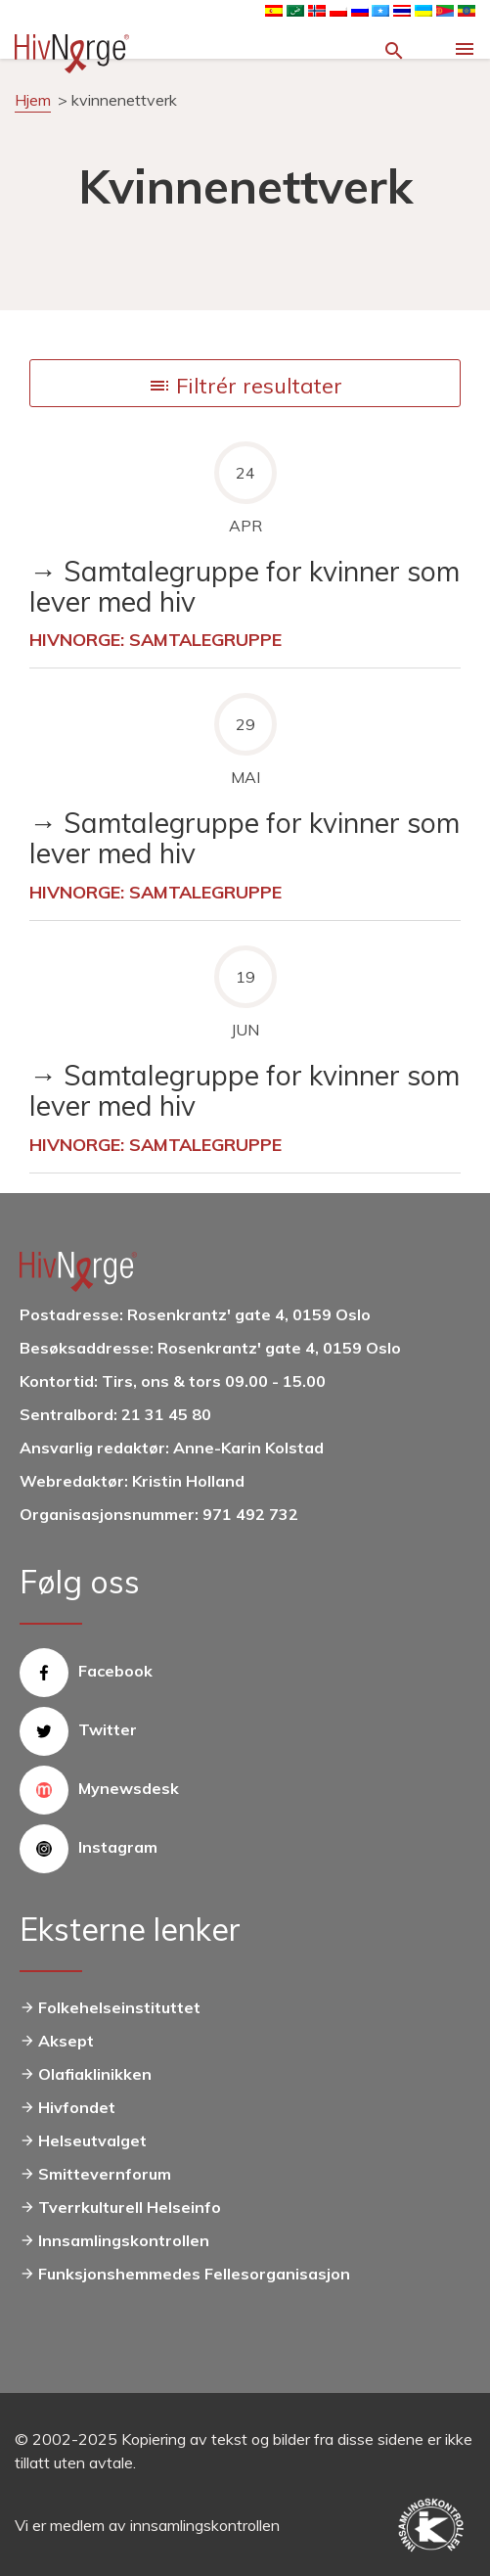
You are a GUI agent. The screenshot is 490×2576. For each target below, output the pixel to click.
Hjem (33, 100)
